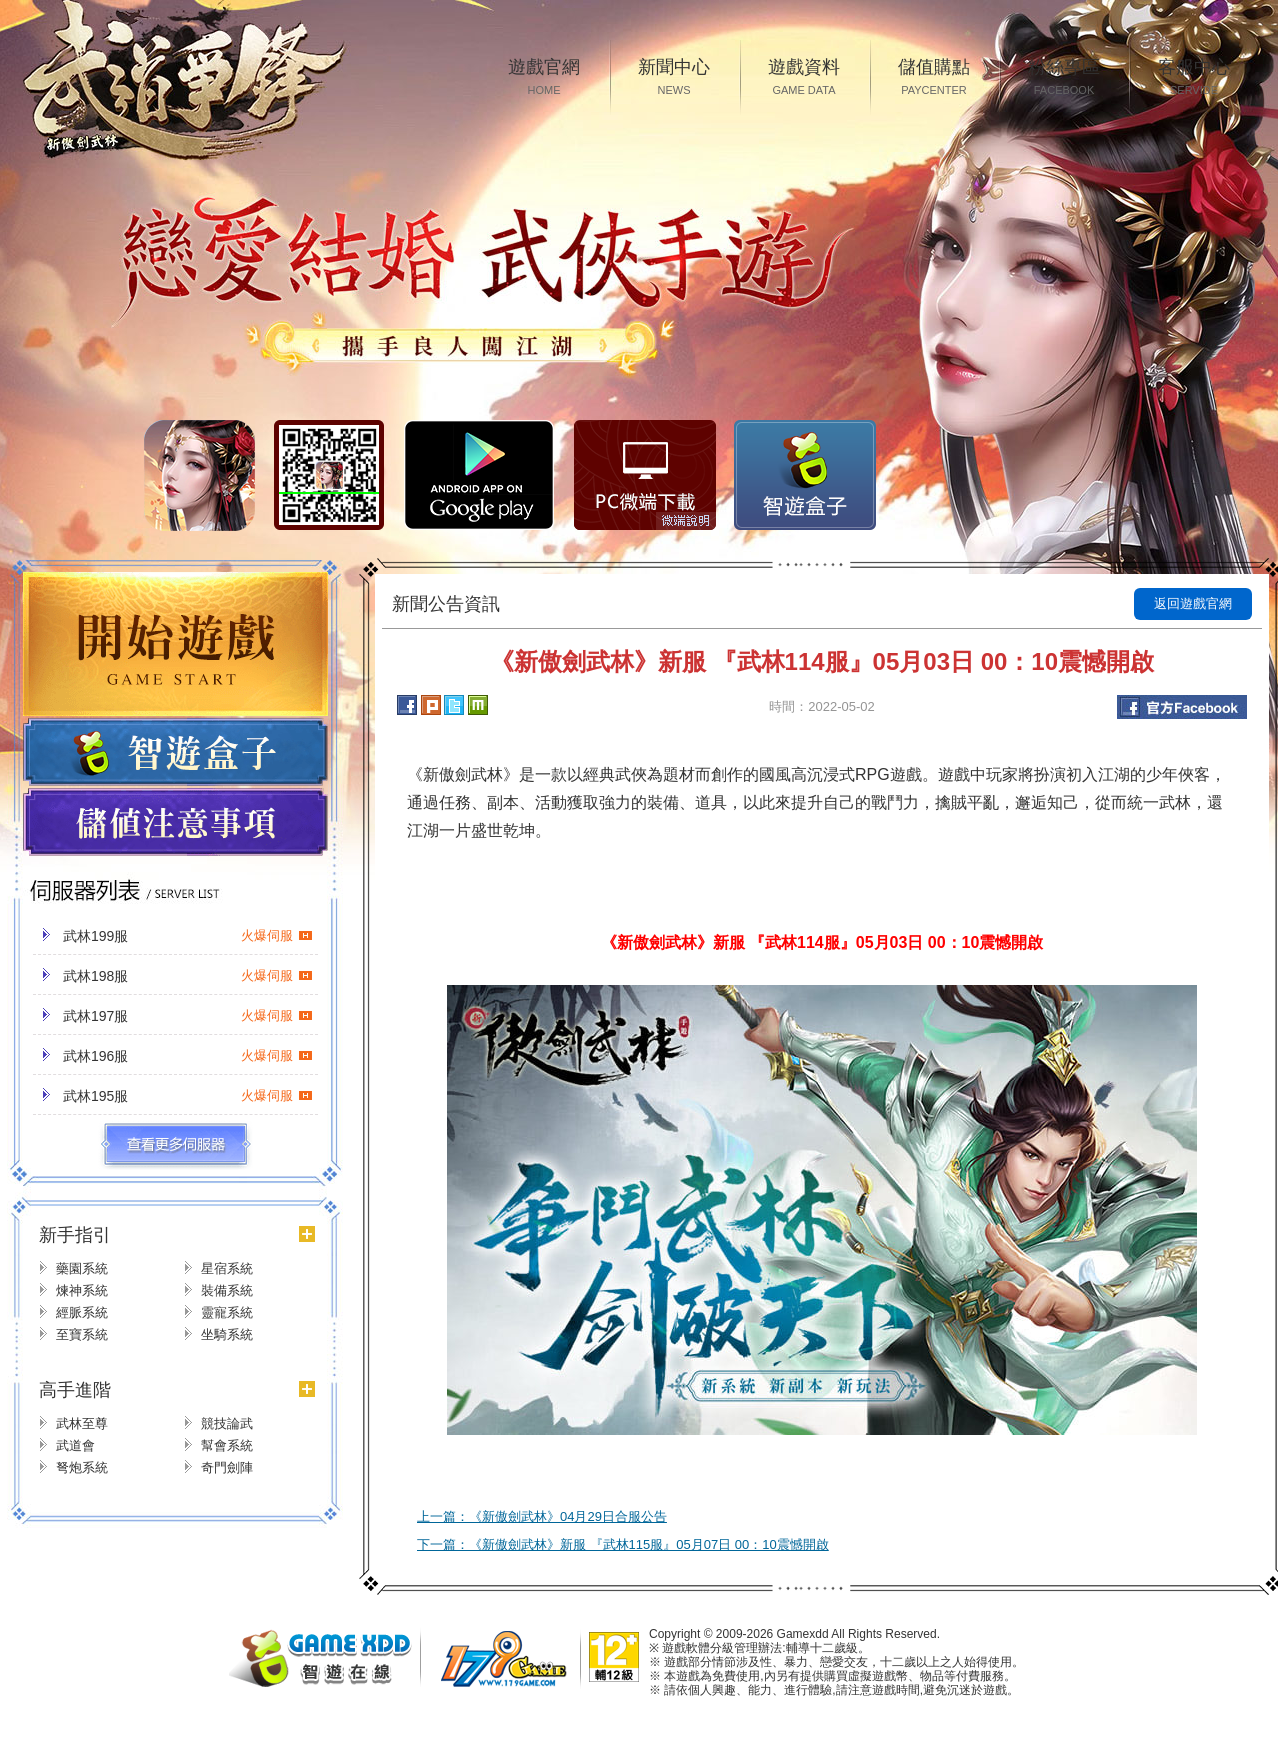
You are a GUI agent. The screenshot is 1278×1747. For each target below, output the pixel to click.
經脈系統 (82, 1312)
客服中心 (1194, 78)
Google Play (479, 475)
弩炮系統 (82, 1467)
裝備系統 (227, 1290)
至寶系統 (82, 1334)
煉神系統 (82, 1290)
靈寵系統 (227, 1312)
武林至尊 (82, 1423)
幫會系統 (227, 1445)
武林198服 (188, 976)
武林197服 (188, 1016)
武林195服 (188, 1096)
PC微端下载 (645, 475)
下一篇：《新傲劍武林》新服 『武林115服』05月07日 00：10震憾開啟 (623, 1544)
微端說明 (686, 521)
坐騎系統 (227, 1334)
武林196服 (188, 1056)
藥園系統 (82, 1268)
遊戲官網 (544, 78)
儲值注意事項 (175, 823)
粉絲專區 (1064, 78)
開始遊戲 (175, 644)
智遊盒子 (805, 475)
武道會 (75, 1445)
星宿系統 (227, 1268)
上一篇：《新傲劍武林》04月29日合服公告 (542, 1516)
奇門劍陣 (227, 1467)
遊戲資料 (804, 78)
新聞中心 (674, 78)
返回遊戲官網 (1193, 603)
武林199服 (188, 936)
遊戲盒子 (175, 752)
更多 (175, 1145)
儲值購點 (934, 78)
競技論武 (227, 1423)
